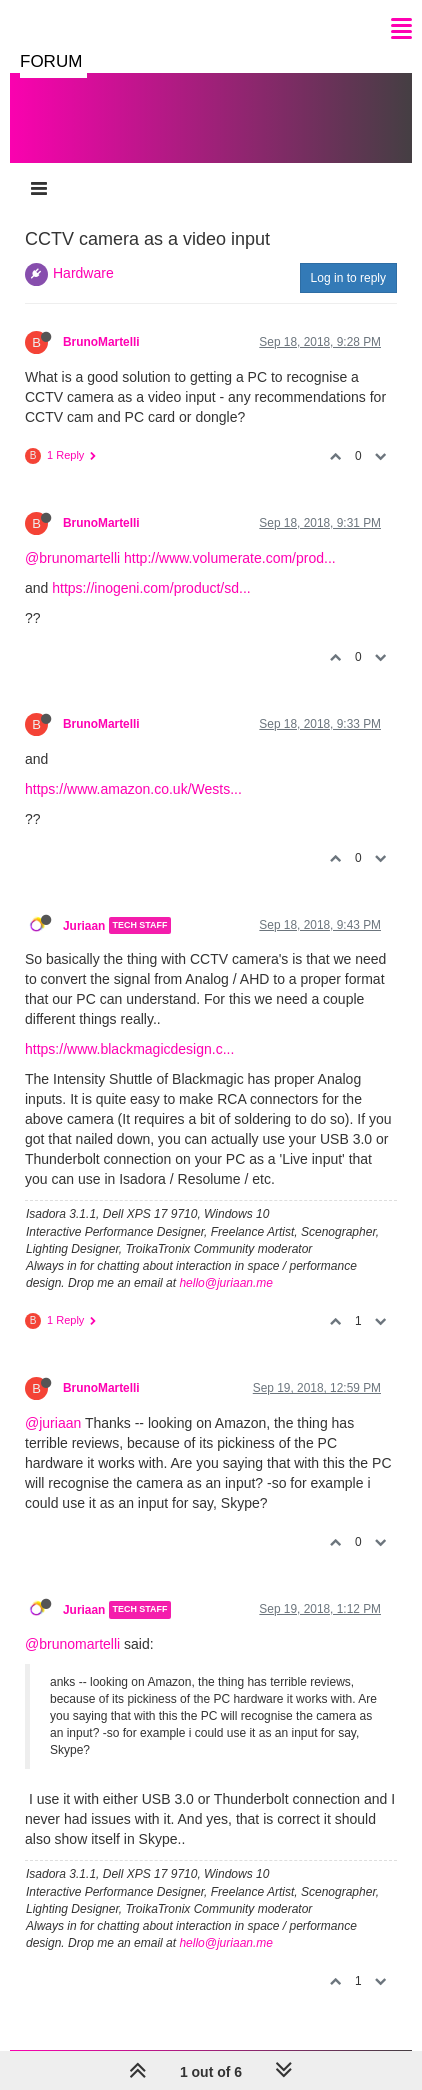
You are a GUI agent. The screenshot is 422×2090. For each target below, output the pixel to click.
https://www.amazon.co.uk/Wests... (133, 789)
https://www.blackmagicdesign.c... (129, 1049)
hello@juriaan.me (226, 1283)
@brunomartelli (72, 558)
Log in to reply (348, 278)
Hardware (83, 273)
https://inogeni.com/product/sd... (151, 588)
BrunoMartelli (101, 342)
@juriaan (53, 1423)
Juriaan (84, 925)
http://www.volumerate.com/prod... (230, 558)
